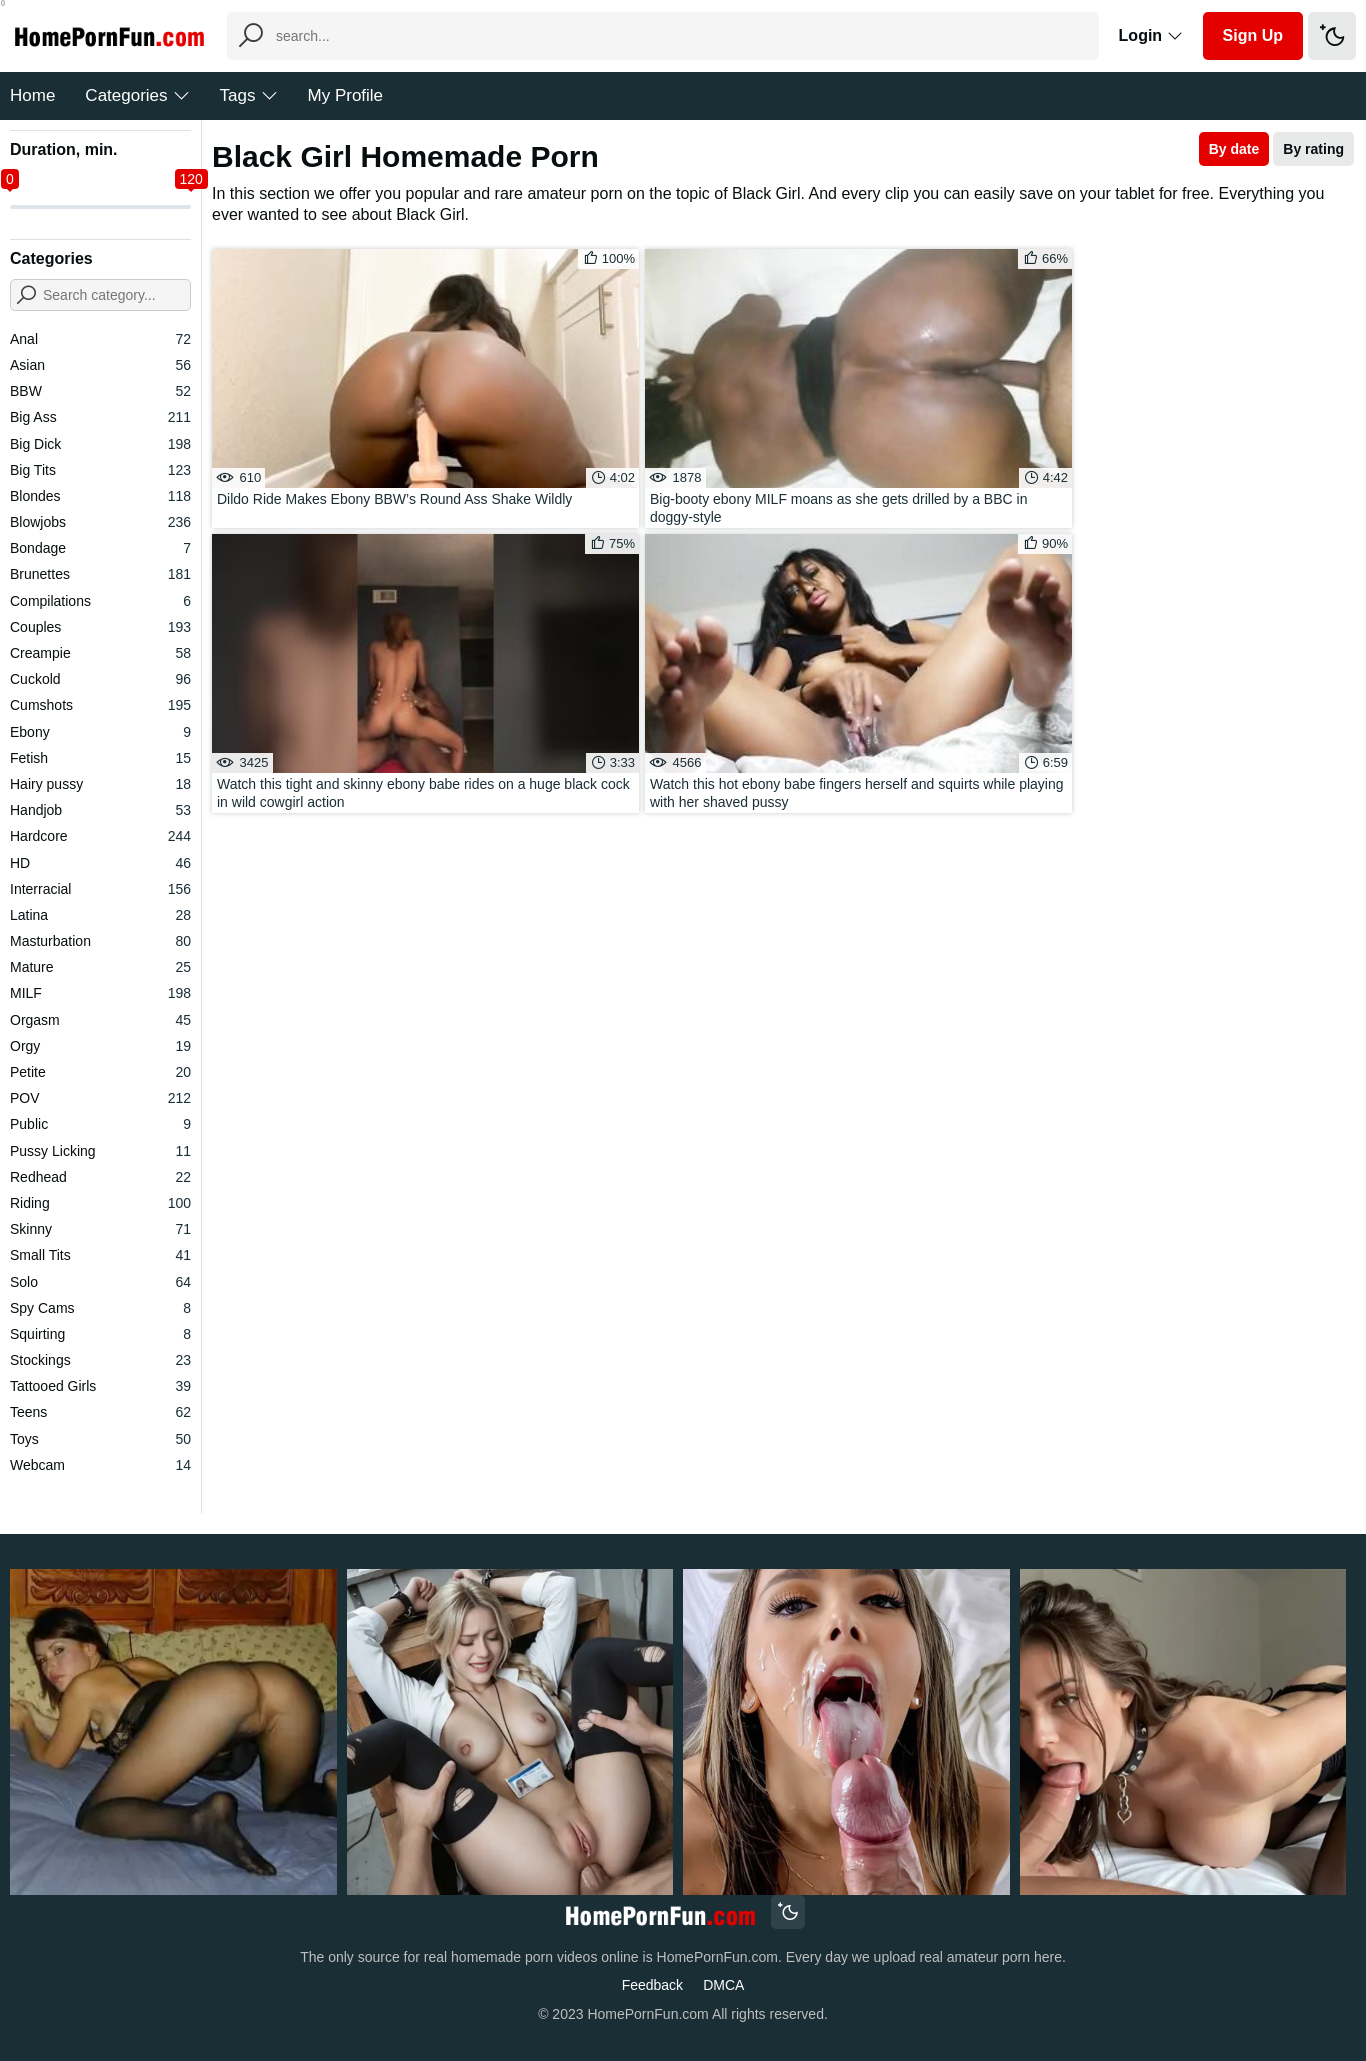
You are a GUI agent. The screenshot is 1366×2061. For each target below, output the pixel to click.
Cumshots (100, 705)
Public (100, 1124)
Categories (137, 95)
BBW (100, 391)
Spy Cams (100, 1308)
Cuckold (100, 679)
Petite (100, 1072)
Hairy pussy (100, 784)
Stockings (100, 1360)
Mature (100, 967)
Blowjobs (100, 522)
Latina (100, 915)
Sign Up (1253, 35)
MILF (100, 993)
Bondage (100, 548)
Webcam (100, 1465)
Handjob (100, 810)
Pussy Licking (100, 1151)
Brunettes (100, 574)
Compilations (100, 601)
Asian (100, 365)
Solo (100, 1282)
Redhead (100, 1177)
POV (100, 1098)
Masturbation (100, 941)
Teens (100, 1412)
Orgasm (100, 1020)
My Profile (346, 95)
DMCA (723, 1985)
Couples (100, 627)
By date (1234, 149)
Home (32, 95)
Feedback (652, 1985)
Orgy (100, 1046)
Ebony (100, 732)
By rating (1313, 149)
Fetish (100, 758)
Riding (100, 1203)
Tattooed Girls (100, 1386)
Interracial (100, 889)
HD (100, 863)
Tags (249, 95)
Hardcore (100, 836)
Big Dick (100, 444)
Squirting (100, 1334)
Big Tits (100, 470)
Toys (100, 1439)
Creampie (100, 653)
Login (1151, 35)
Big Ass (100, 417)
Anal (100, 339)
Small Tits (100, 1255)
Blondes (100, 496)
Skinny (100, 1229)
